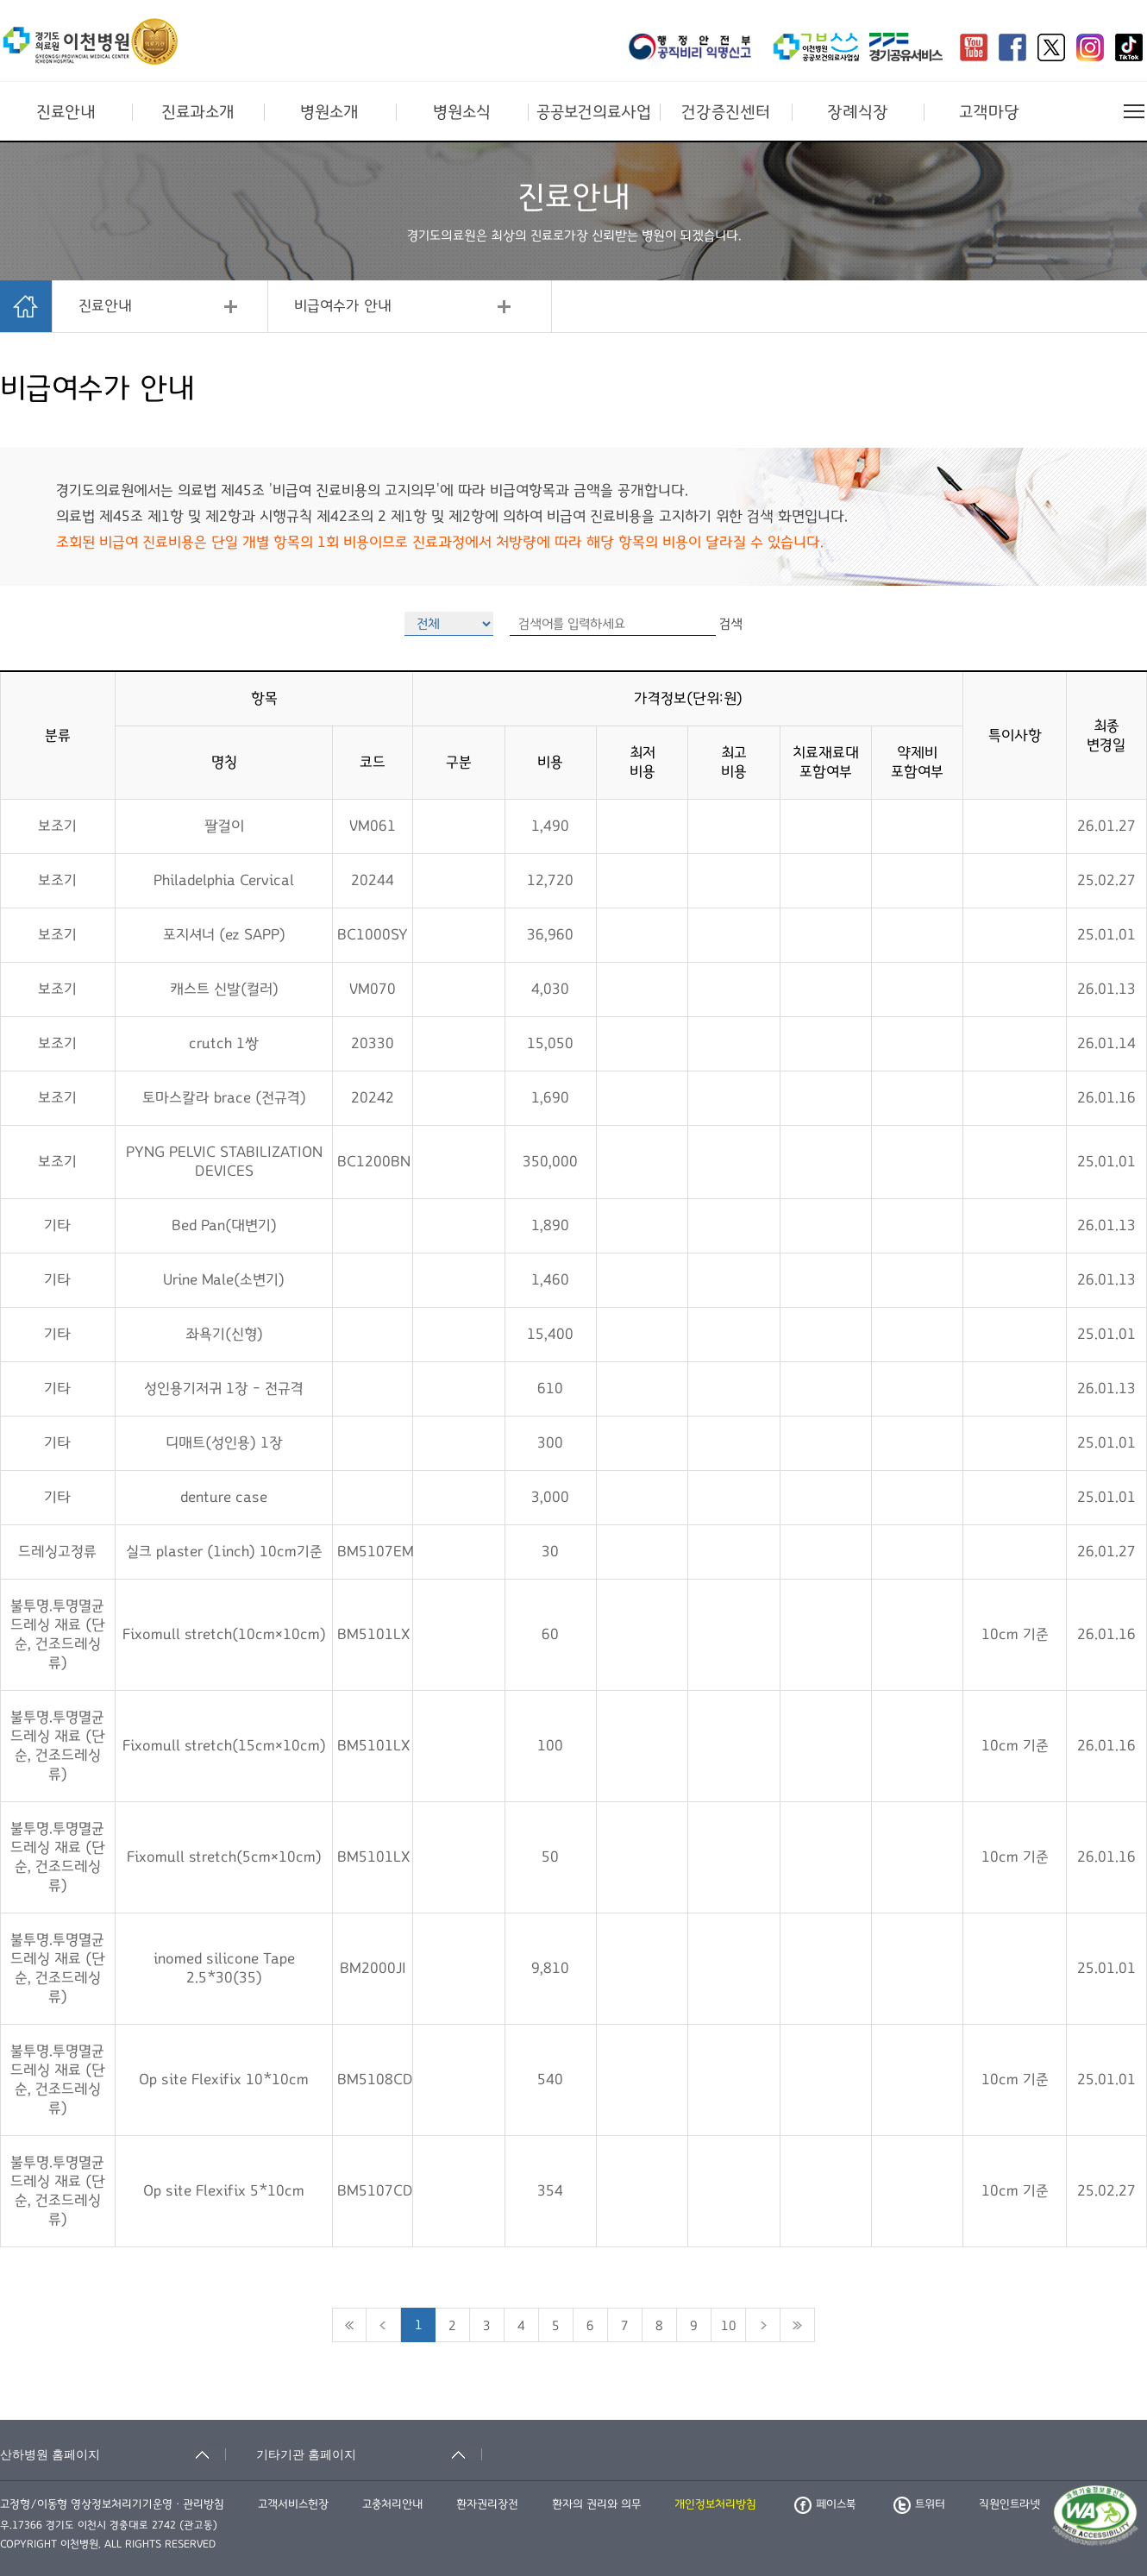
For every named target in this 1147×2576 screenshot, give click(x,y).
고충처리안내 (392, 2504)
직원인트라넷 (1009, 2504)
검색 (731, 624)
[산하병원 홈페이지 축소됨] (113, 2454)
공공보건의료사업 (593, 112)
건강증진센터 (725, 112)
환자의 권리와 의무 (596, 2504)
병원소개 (329, 112)
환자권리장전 (487, 2504)
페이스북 (825, 2504)
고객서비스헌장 (293, 2504)
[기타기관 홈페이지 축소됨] (369, 2454)
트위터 (919, 2504)
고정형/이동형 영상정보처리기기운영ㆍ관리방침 (112, 2504)
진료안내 (66, 112)
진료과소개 (198, 112)
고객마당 (989, 112)
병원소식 (462, 112)
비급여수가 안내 (343, 306)
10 (728, 2326)
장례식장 (857, 112)
